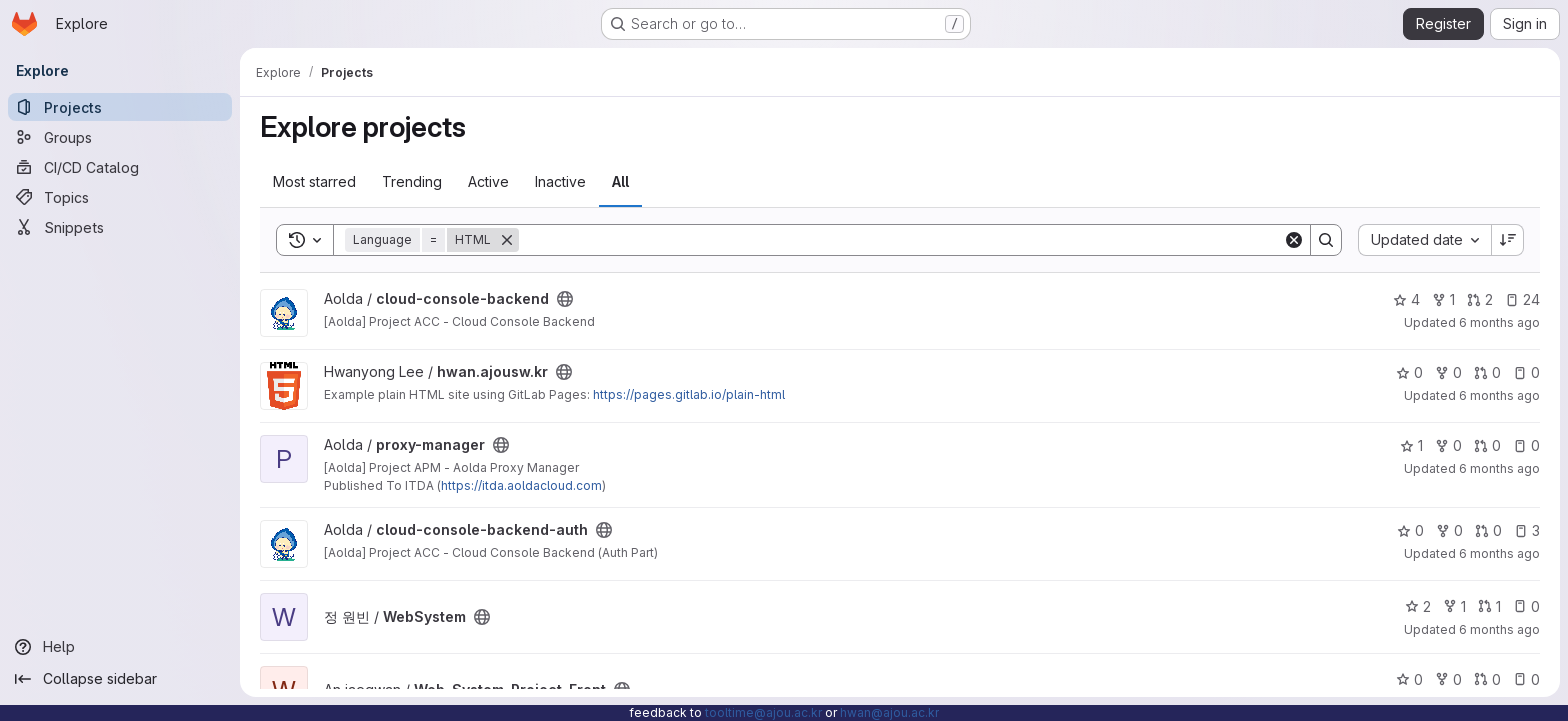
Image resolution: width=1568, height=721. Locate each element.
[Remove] (507, 240)
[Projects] (120, 107)
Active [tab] (488, 181)
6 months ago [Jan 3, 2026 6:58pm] (1499, 553)
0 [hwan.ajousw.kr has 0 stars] (1409, 372)
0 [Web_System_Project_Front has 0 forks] (1448, 679)
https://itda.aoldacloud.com (521, 485)
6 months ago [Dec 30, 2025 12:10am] (1499, 629)
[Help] (120, 647)
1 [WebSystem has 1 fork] (1454, 606)
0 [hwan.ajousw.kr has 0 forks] (1448, 372)
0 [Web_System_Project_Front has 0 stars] (1409, 679)
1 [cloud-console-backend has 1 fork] (1443, 299)
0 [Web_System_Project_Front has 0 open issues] (1526, 679)
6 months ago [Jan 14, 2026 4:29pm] (1499, 322)
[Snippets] (120, 227)
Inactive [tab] (560, 181)
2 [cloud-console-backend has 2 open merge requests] (1480, 299)
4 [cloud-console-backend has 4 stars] (1406, 299)
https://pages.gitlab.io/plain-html (689, 394)
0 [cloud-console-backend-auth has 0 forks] (1449, 530)
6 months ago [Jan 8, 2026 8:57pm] (1499, 468)
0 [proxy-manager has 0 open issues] (1526, 445)
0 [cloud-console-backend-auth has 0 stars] (1410, 530)
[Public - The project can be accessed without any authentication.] (565, 299)
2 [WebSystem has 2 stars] (1418, 606)
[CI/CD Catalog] (120, 167)
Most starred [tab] (314, 181)
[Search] (901, 240)
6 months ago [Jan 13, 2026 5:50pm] (1499, 395)
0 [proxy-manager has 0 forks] (1448, 445)
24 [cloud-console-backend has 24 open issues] (1522, 299)
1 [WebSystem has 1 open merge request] (1489, 606)
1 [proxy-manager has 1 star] (1411, 445)
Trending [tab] (412, 181)
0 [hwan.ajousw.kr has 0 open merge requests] (1487, 372)
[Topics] (120, 197)
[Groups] (120, 137)
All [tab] (620, 181)
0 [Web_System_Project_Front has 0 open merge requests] (1487, 679)
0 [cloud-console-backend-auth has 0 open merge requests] (1488, 530)
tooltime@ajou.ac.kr (763, 712)
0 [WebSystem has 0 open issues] (1526, 606)
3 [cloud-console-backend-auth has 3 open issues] (1527, 530)
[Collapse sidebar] (120, 679)
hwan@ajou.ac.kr (889, 712)
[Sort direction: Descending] (1508, 240)
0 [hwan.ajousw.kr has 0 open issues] (1526, 372)
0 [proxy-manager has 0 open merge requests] (1487, 445)
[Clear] (1294, 240)
